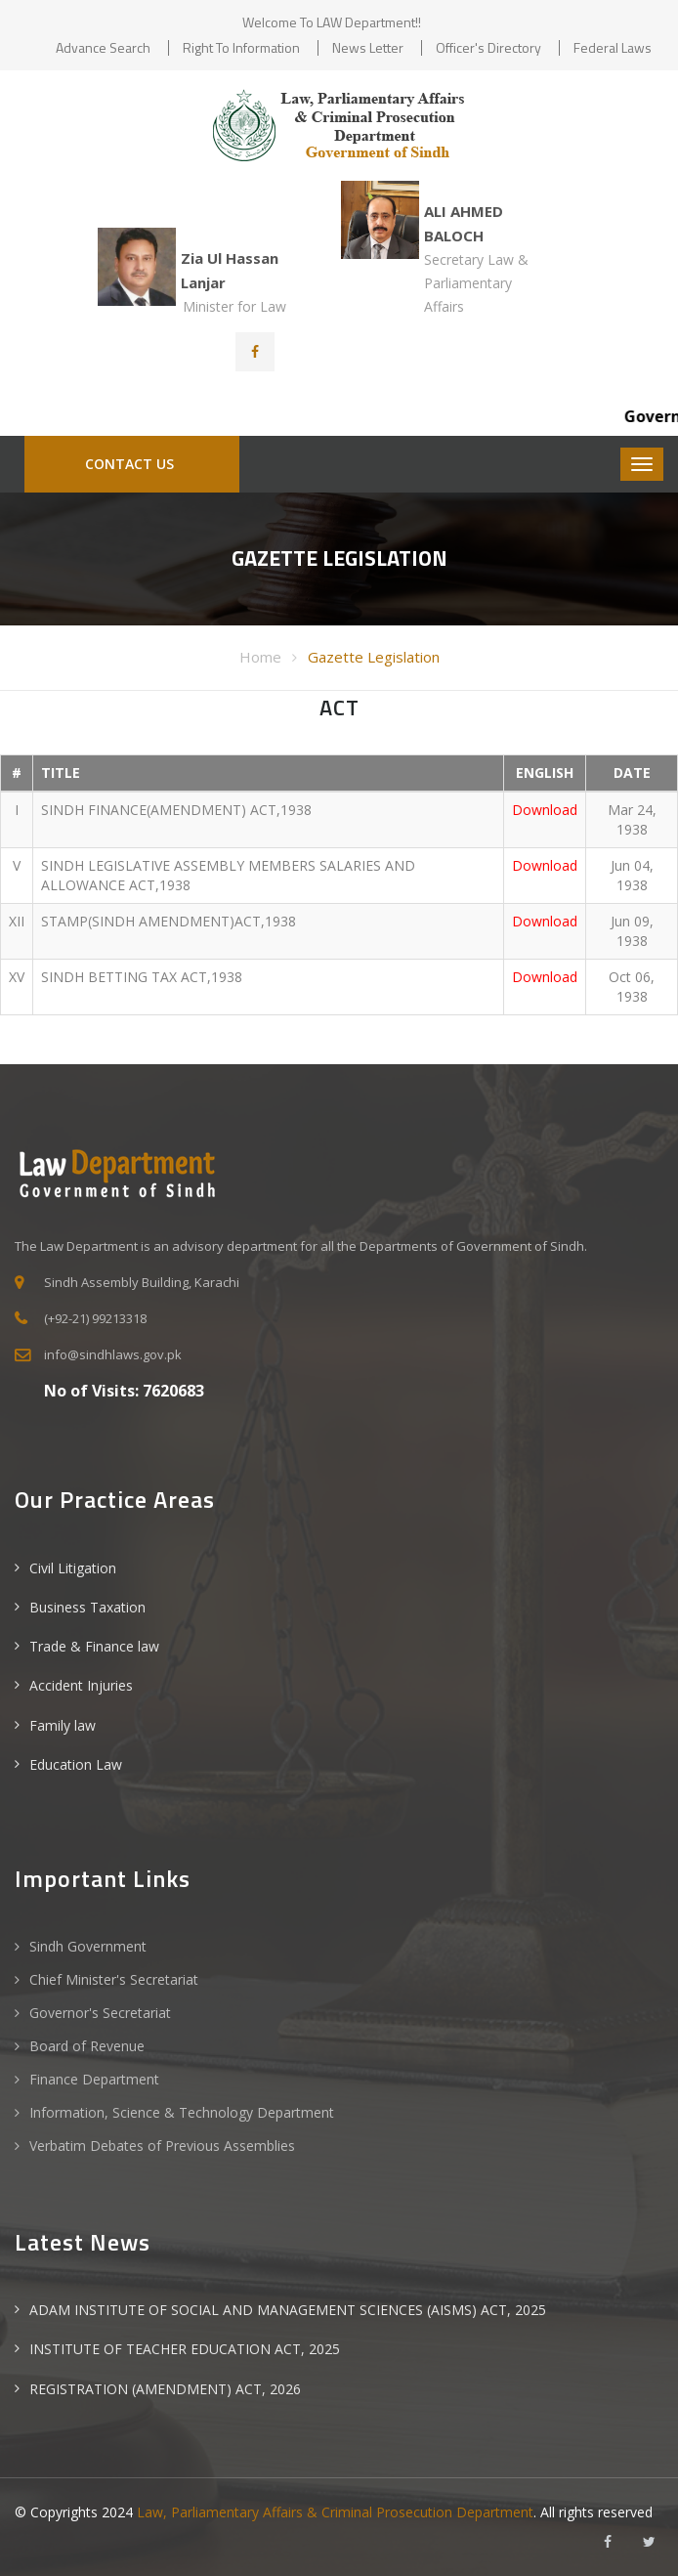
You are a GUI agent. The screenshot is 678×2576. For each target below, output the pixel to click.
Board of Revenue (87, 2046)
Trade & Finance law (94, 1646)
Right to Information (241, 47)
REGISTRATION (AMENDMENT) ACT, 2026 (165, 2389)
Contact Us (127, 463)
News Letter (367, 47)
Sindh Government (88, 1946)
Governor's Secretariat (100, 2012)
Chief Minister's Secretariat (113, 1979)
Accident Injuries (81, 1685)
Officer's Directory (488, 47)
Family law (62, 1725)
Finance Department (94, 2079)
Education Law (75, 1764)
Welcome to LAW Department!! (331, 22)
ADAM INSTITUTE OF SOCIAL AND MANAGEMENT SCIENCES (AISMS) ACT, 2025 (287, 2309)
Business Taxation (87, 1607)
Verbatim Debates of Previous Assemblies (162, 2145)
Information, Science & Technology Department (181, 2112)
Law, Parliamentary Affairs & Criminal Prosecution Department (335, 2512)
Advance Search (103, 47)
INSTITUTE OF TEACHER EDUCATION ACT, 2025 (184, 2349)
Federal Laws (612, 47)
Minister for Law (234, 306)
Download (544, 809)
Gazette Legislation (374, 656)
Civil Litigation (72, 1568)
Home (260, 656)
